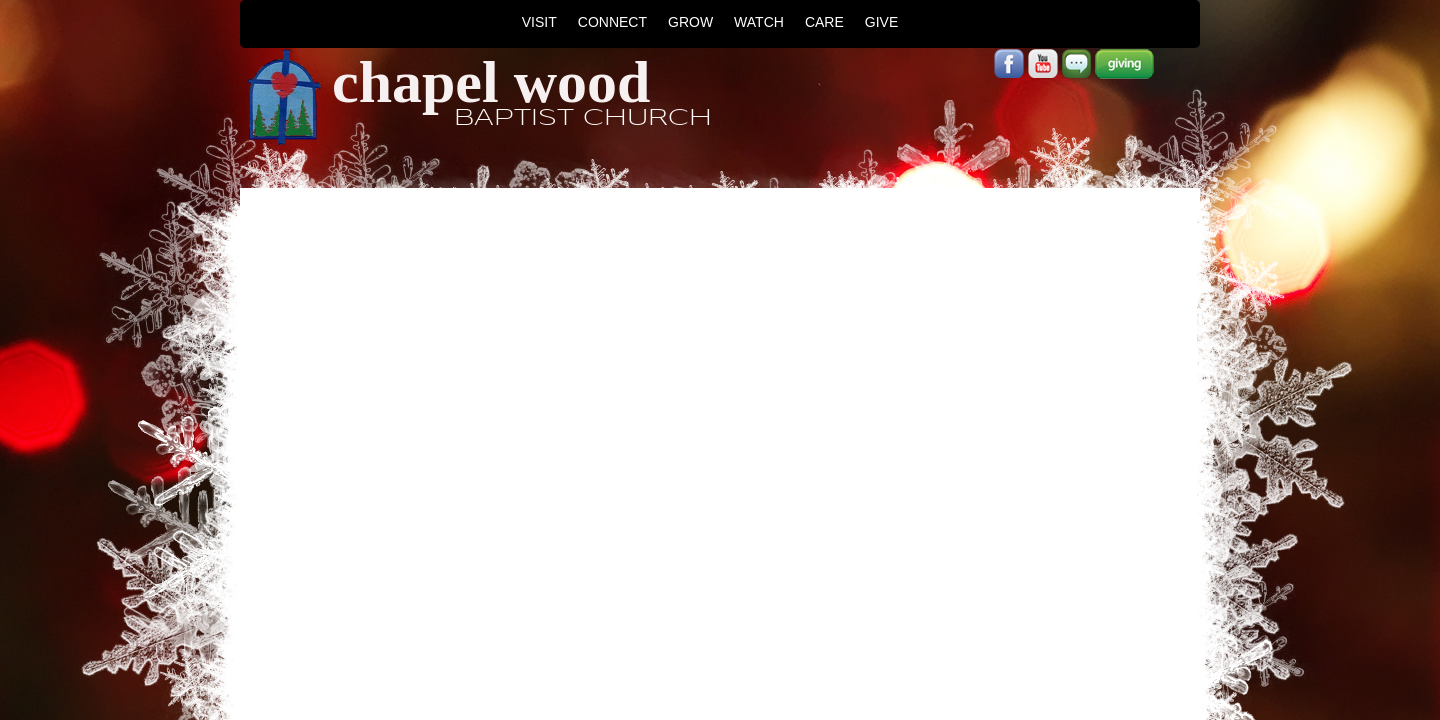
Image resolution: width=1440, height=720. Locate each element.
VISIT (539, 22)
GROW (690, 22)
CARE (824, 22)
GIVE (881, 22)
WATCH (759, 22)
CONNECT (612, 22)
